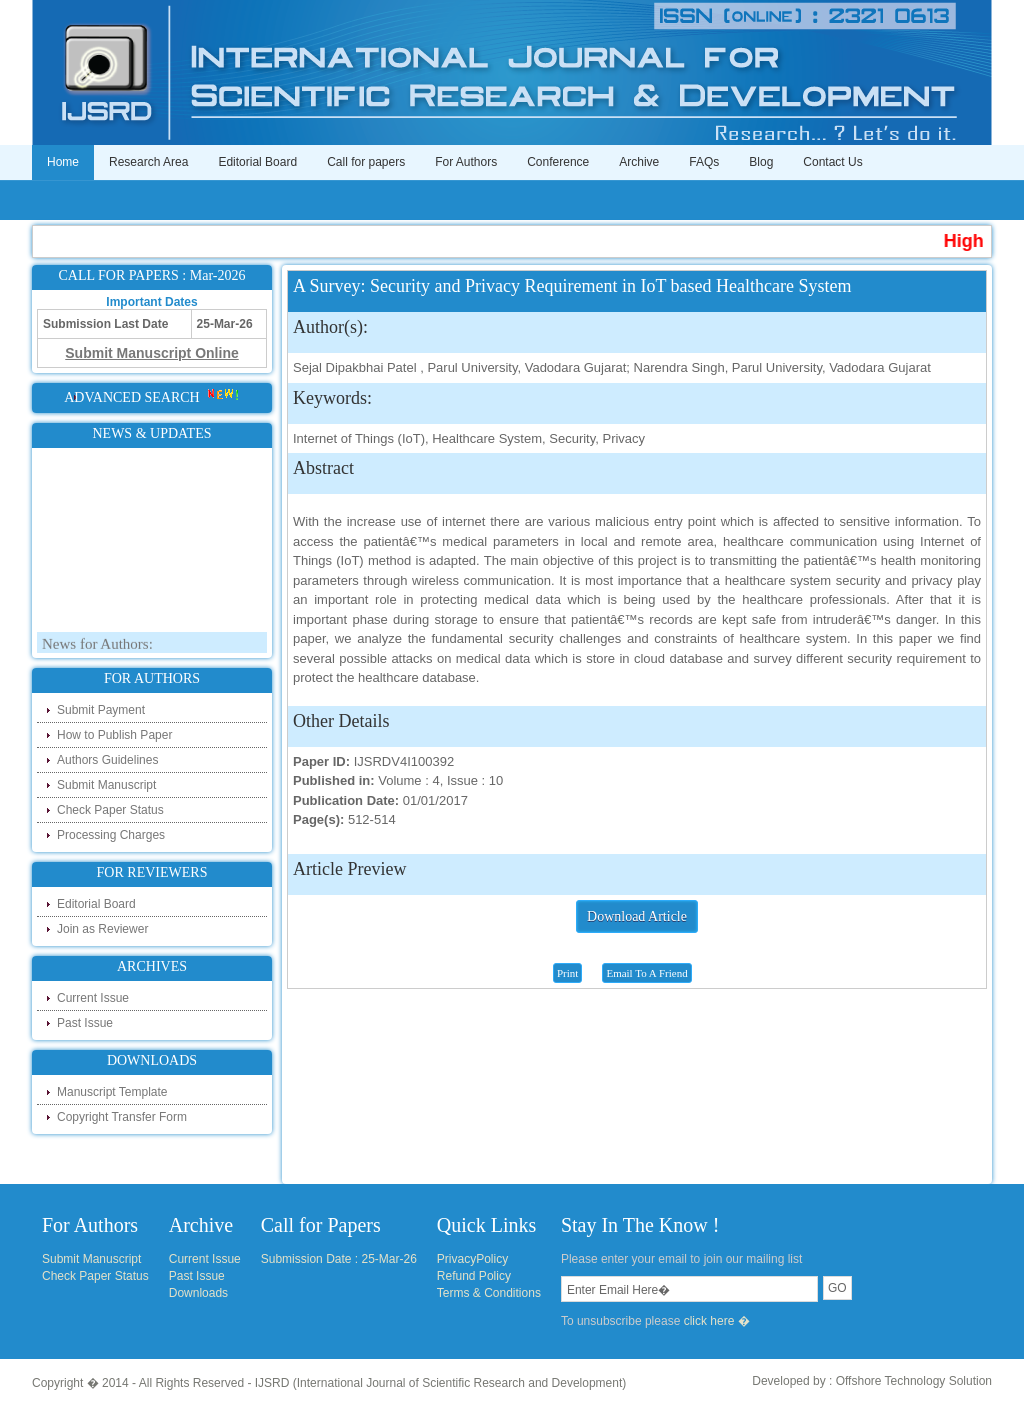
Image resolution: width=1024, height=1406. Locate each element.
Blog (761, 162)
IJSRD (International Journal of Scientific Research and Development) (441, 1383)
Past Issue (85, 1023)
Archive (639, 162)
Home (63, 162)
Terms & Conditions (489, 1293)
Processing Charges (111, 835)
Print (567, 973)
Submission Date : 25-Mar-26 (339, 1259)
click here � (717, 1321)
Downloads (198, 1293)
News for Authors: (97, 647)
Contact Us (832, 162)
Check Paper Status (110, 810)
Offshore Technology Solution (914, 1381)
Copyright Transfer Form (122, 1117)
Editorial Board (257, 162)
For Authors (466, 162)
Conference (558, 162)
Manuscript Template (112, 1092)
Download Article (637, 916)
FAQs (704, 162)
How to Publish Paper (114, 735)
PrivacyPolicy (472, 1259)
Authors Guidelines (107, 760)
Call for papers (366, 162)
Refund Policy (474, 1276)
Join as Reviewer (102, 929)
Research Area (148, 162)
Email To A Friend (646, 973)
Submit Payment (101, 710)
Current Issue (93, 998)
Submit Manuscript (106, 785)
